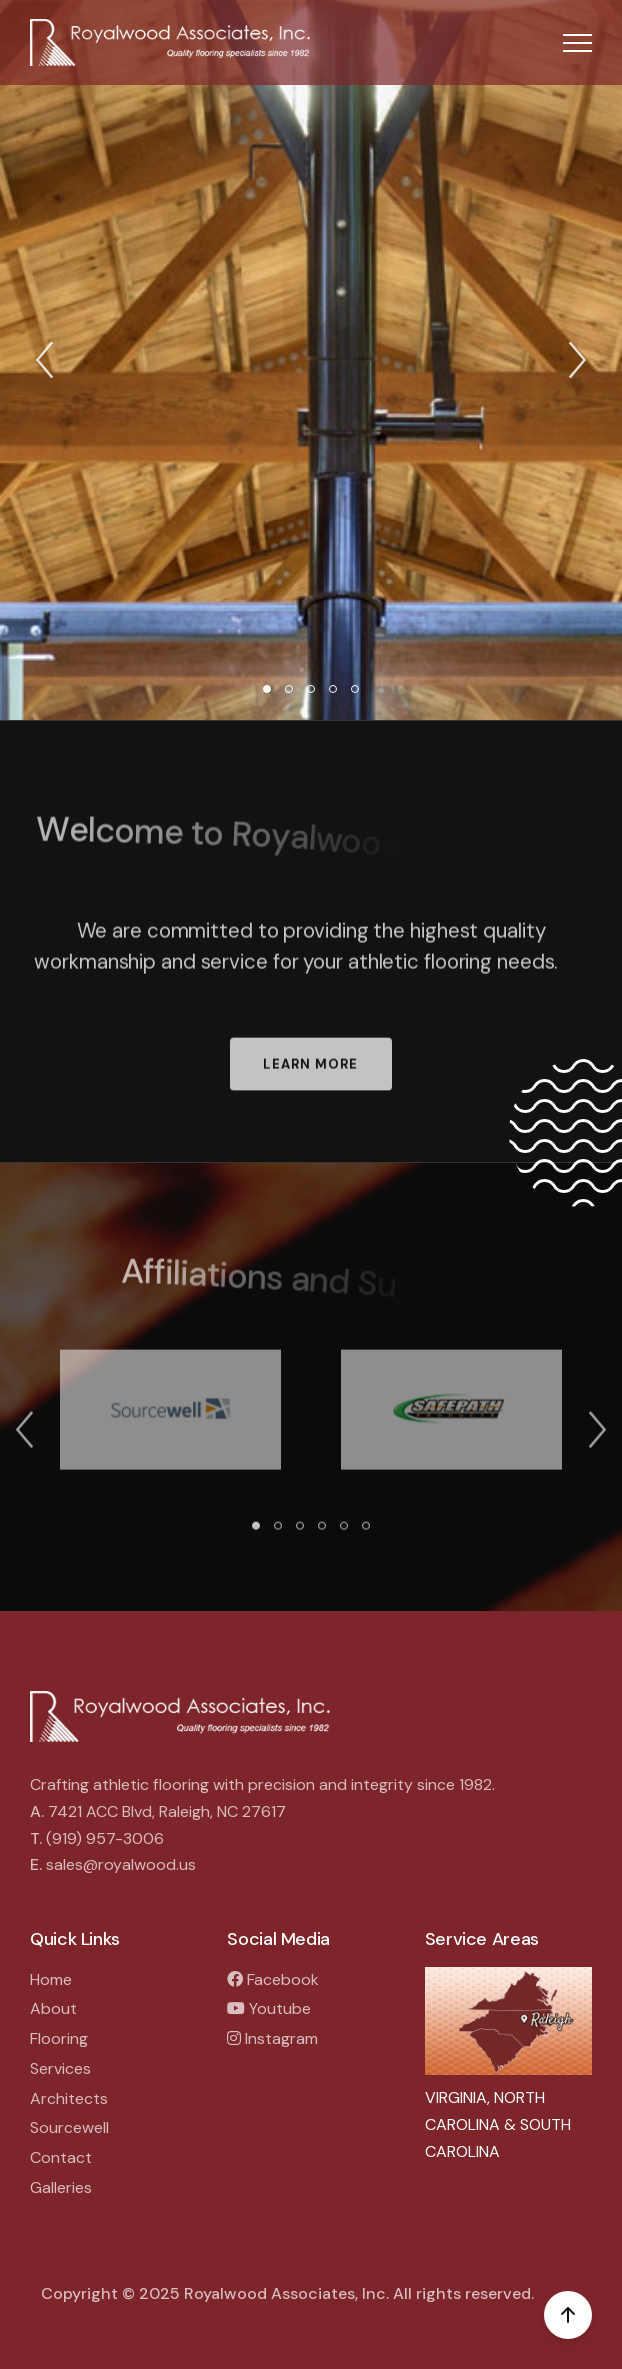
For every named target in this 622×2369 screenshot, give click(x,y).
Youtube (269, 2008)
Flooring (59, 2038)
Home (51, 1979)
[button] (577, 42)
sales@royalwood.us (121, 1864)
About (53, 2008)
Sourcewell (69, 2127)
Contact (61, 2157)
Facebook (273, 1979)
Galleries (61, 2187)
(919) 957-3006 (105, 1838)
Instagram (272, 2038)
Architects (69, 2098)
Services (60, 2068)
